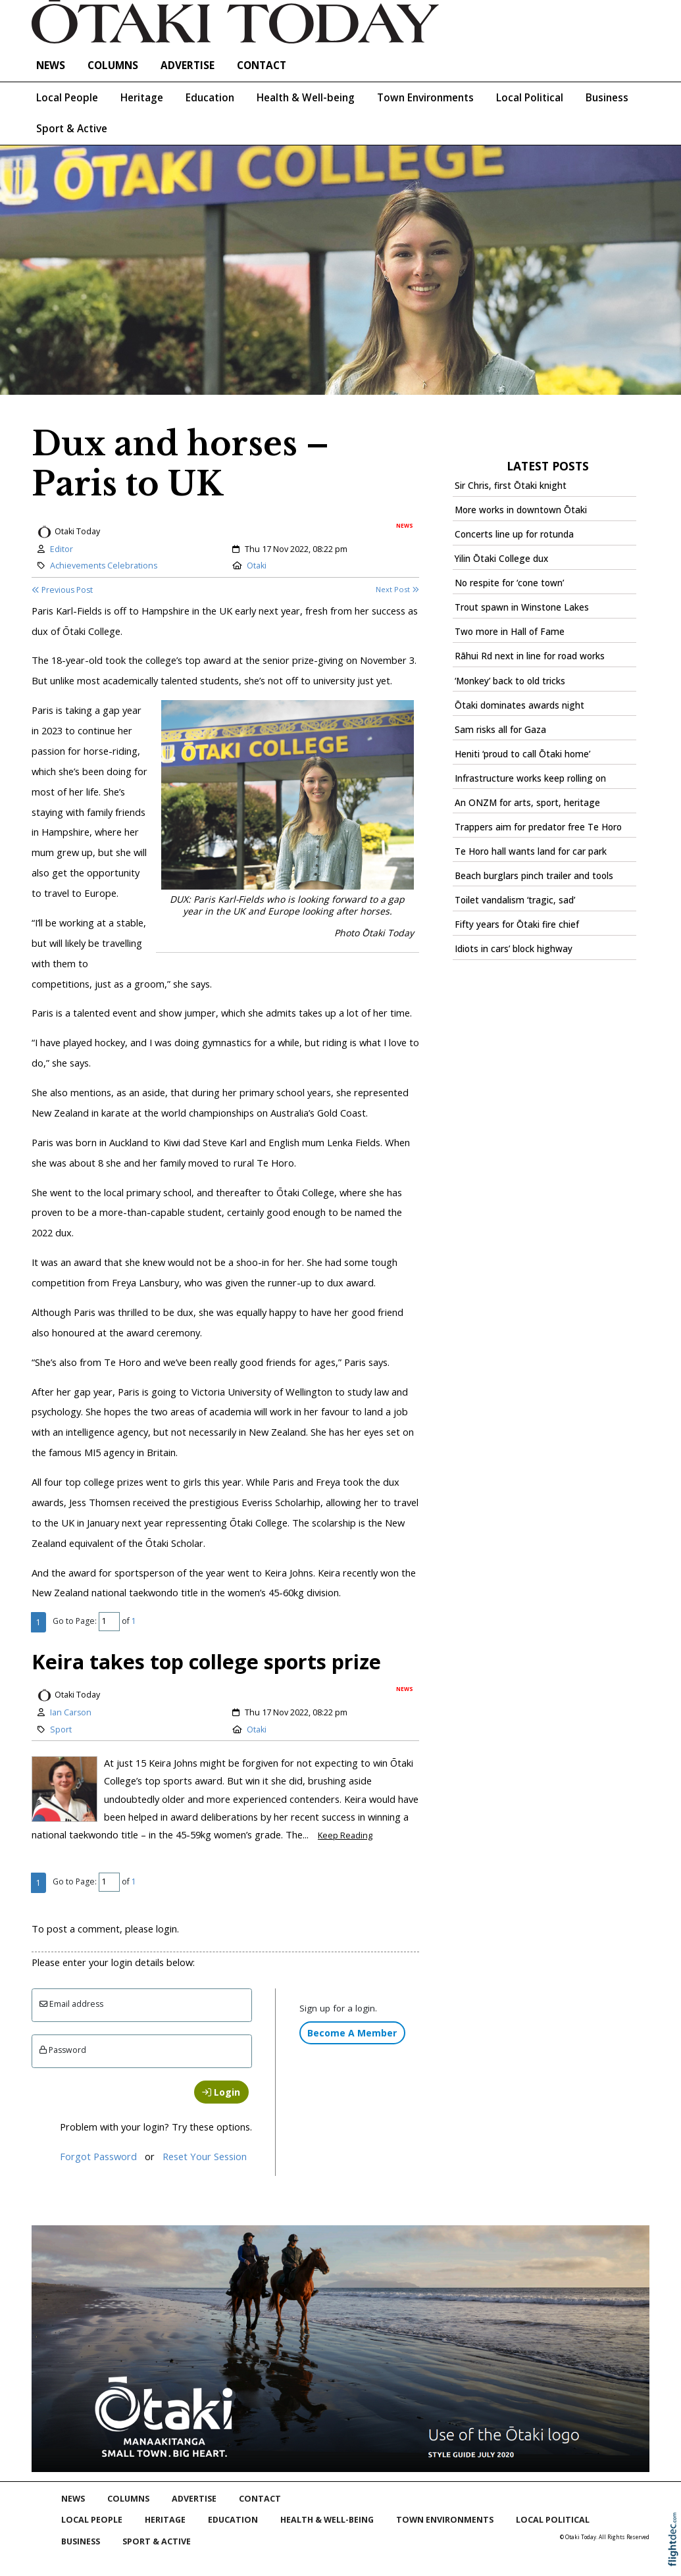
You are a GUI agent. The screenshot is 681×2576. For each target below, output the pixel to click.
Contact (261, 65)
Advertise (187, 65)
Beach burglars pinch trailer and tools (534, 876)
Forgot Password (98, 2156)
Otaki (256, 565)
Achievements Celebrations (103, 565)
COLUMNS (113, 65)
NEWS (50, 65)
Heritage (141, 98)
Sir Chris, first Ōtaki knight (511, 486)
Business (607, 98)
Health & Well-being (306, 98)
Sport (61, 1729)
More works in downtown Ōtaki (521, 510)
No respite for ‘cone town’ (509, 583)
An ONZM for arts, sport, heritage (527, 803)
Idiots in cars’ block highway (513, 949)
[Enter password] (142, 2051)
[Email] (142, 2005)
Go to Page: (75, 1621)
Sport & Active (71, 129)
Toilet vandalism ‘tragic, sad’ (515, 900)
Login (221, 2092)
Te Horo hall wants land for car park (531, 851)
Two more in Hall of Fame (510, 632)
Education (210, 98)
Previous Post (62, 589)
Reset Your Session (205, 2156)
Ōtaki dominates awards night (519, 705)
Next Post (397, 589)
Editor (61, 549)
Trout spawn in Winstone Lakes (522, 607)
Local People (67, 98)
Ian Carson (70, 1712)
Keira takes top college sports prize (206, 1661)
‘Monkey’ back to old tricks (510, 681)
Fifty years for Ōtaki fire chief (517, 924)
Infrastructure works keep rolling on (530, 778)
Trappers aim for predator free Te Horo (538, 827)
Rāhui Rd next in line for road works (530, 656)
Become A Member (352, 2033)
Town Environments (425, 98)
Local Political (529, 98)
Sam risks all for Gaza (500, 730)
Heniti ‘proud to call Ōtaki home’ (522, 754)
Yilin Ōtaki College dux (501, 559)
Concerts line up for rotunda (514, 534)
